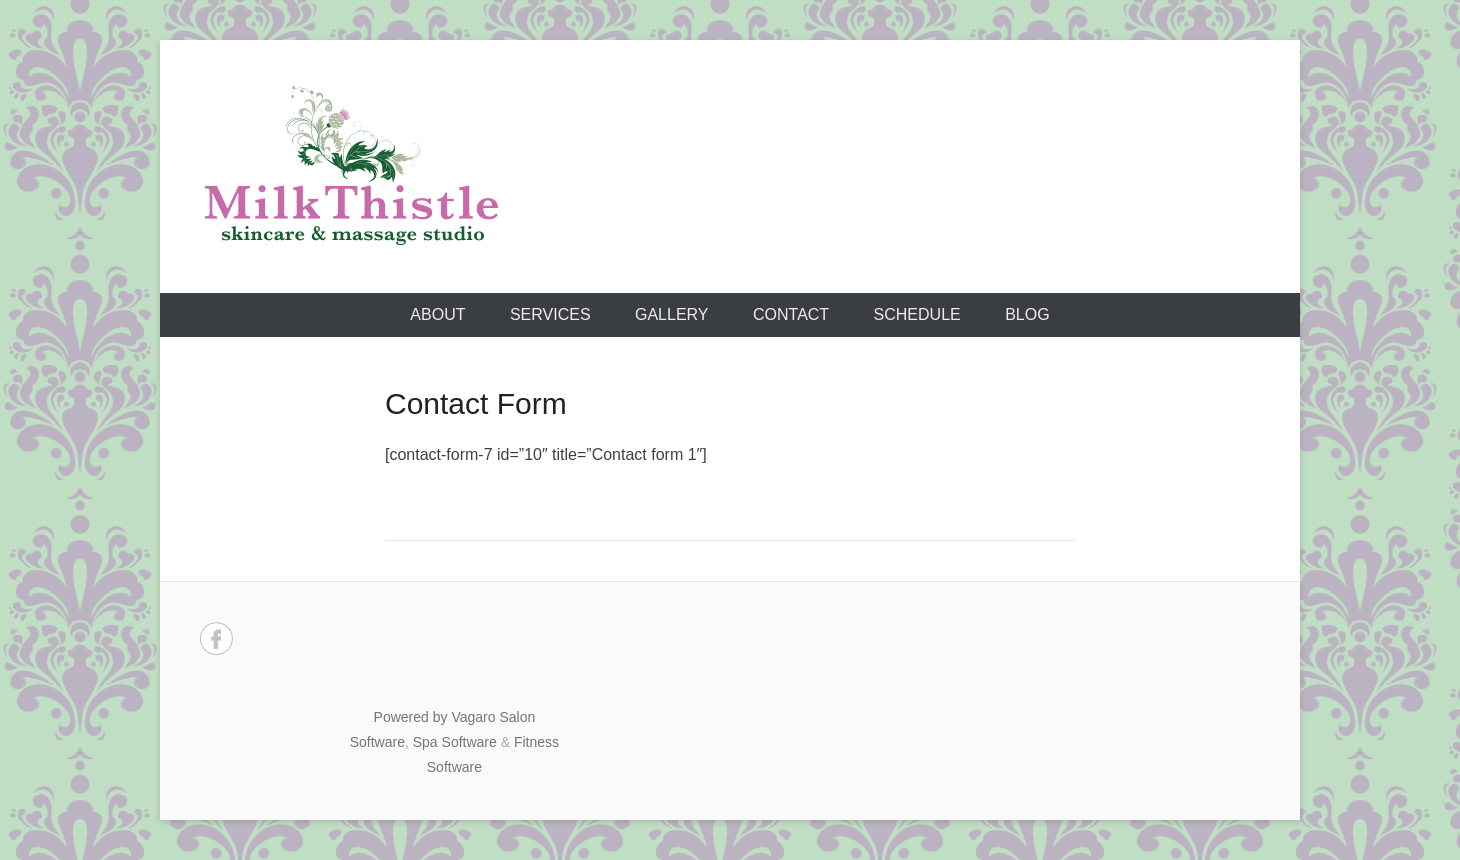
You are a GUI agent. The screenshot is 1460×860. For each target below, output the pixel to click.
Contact (791, 314)
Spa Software (455, 742)
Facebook (216, 638)
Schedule (917, 314)
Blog (1027, 314)
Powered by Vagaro (435, 717)
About (437, 314)
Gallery (672, 314)
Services (550, 314)
